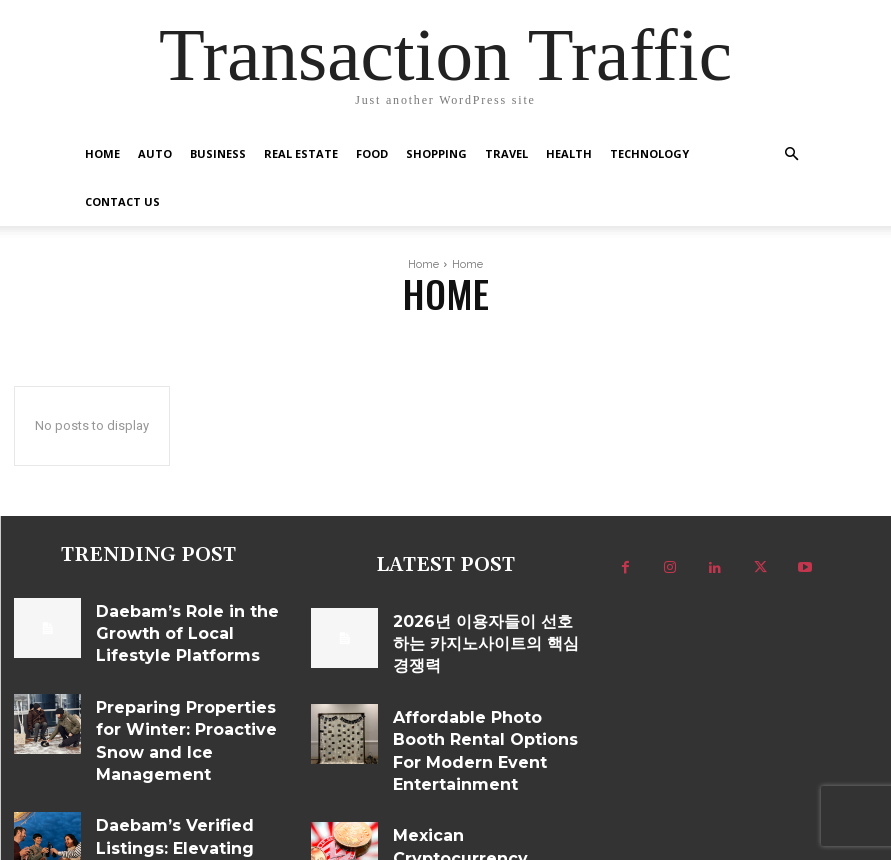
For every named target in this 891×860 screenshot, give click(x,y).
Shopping (436, 153)
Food (372, 153)
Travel (506, 153)
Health (569, 153)
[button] (792, 154)
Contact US (122, 201)
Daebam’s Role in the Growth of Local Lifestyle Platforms (183, 608)
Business (218, 153)
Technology (649, 153)
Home (102, 153)
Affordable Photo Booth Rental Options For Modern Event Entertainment (478, 706)
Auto (155, 153)
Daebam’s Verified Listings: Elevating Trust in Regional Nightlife (170, 776)
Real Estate (301, 153)
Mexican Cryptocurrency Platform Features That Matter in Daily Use (484, 779)
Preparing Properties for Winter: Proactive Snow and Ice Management (184, 696)
